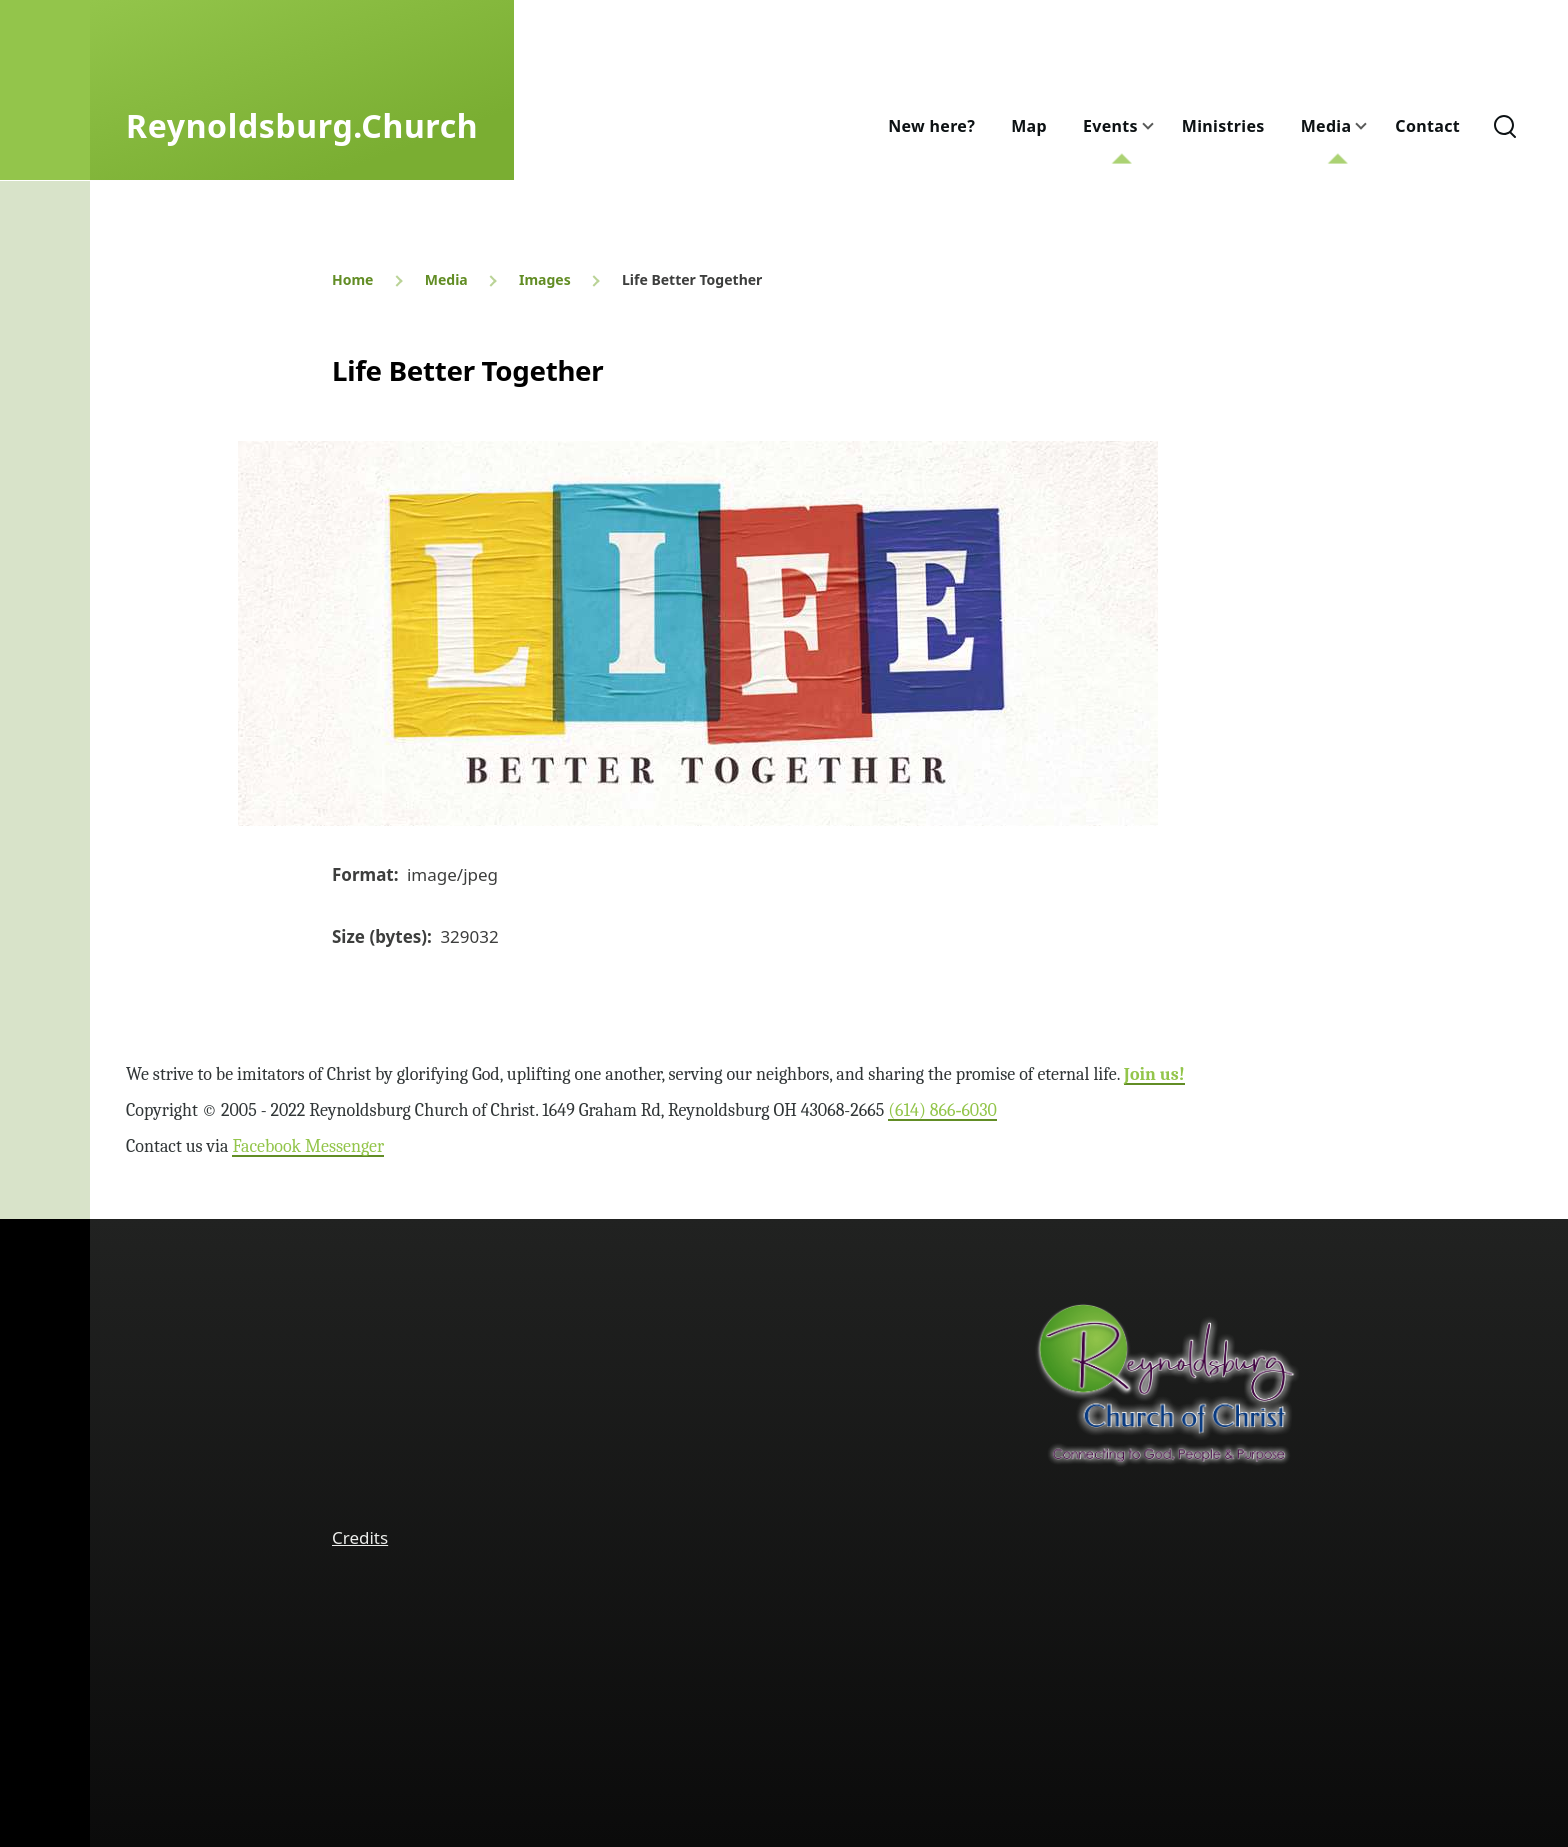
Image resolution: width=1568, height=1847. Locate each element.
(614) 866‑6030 (942, 1110)
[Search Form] (1505, 126)
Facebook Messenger (308, 1146)
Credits (360, 1537)
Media (446, 279)
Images (545, 279)
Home (352, 279)
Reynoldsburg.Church (302, 125)
